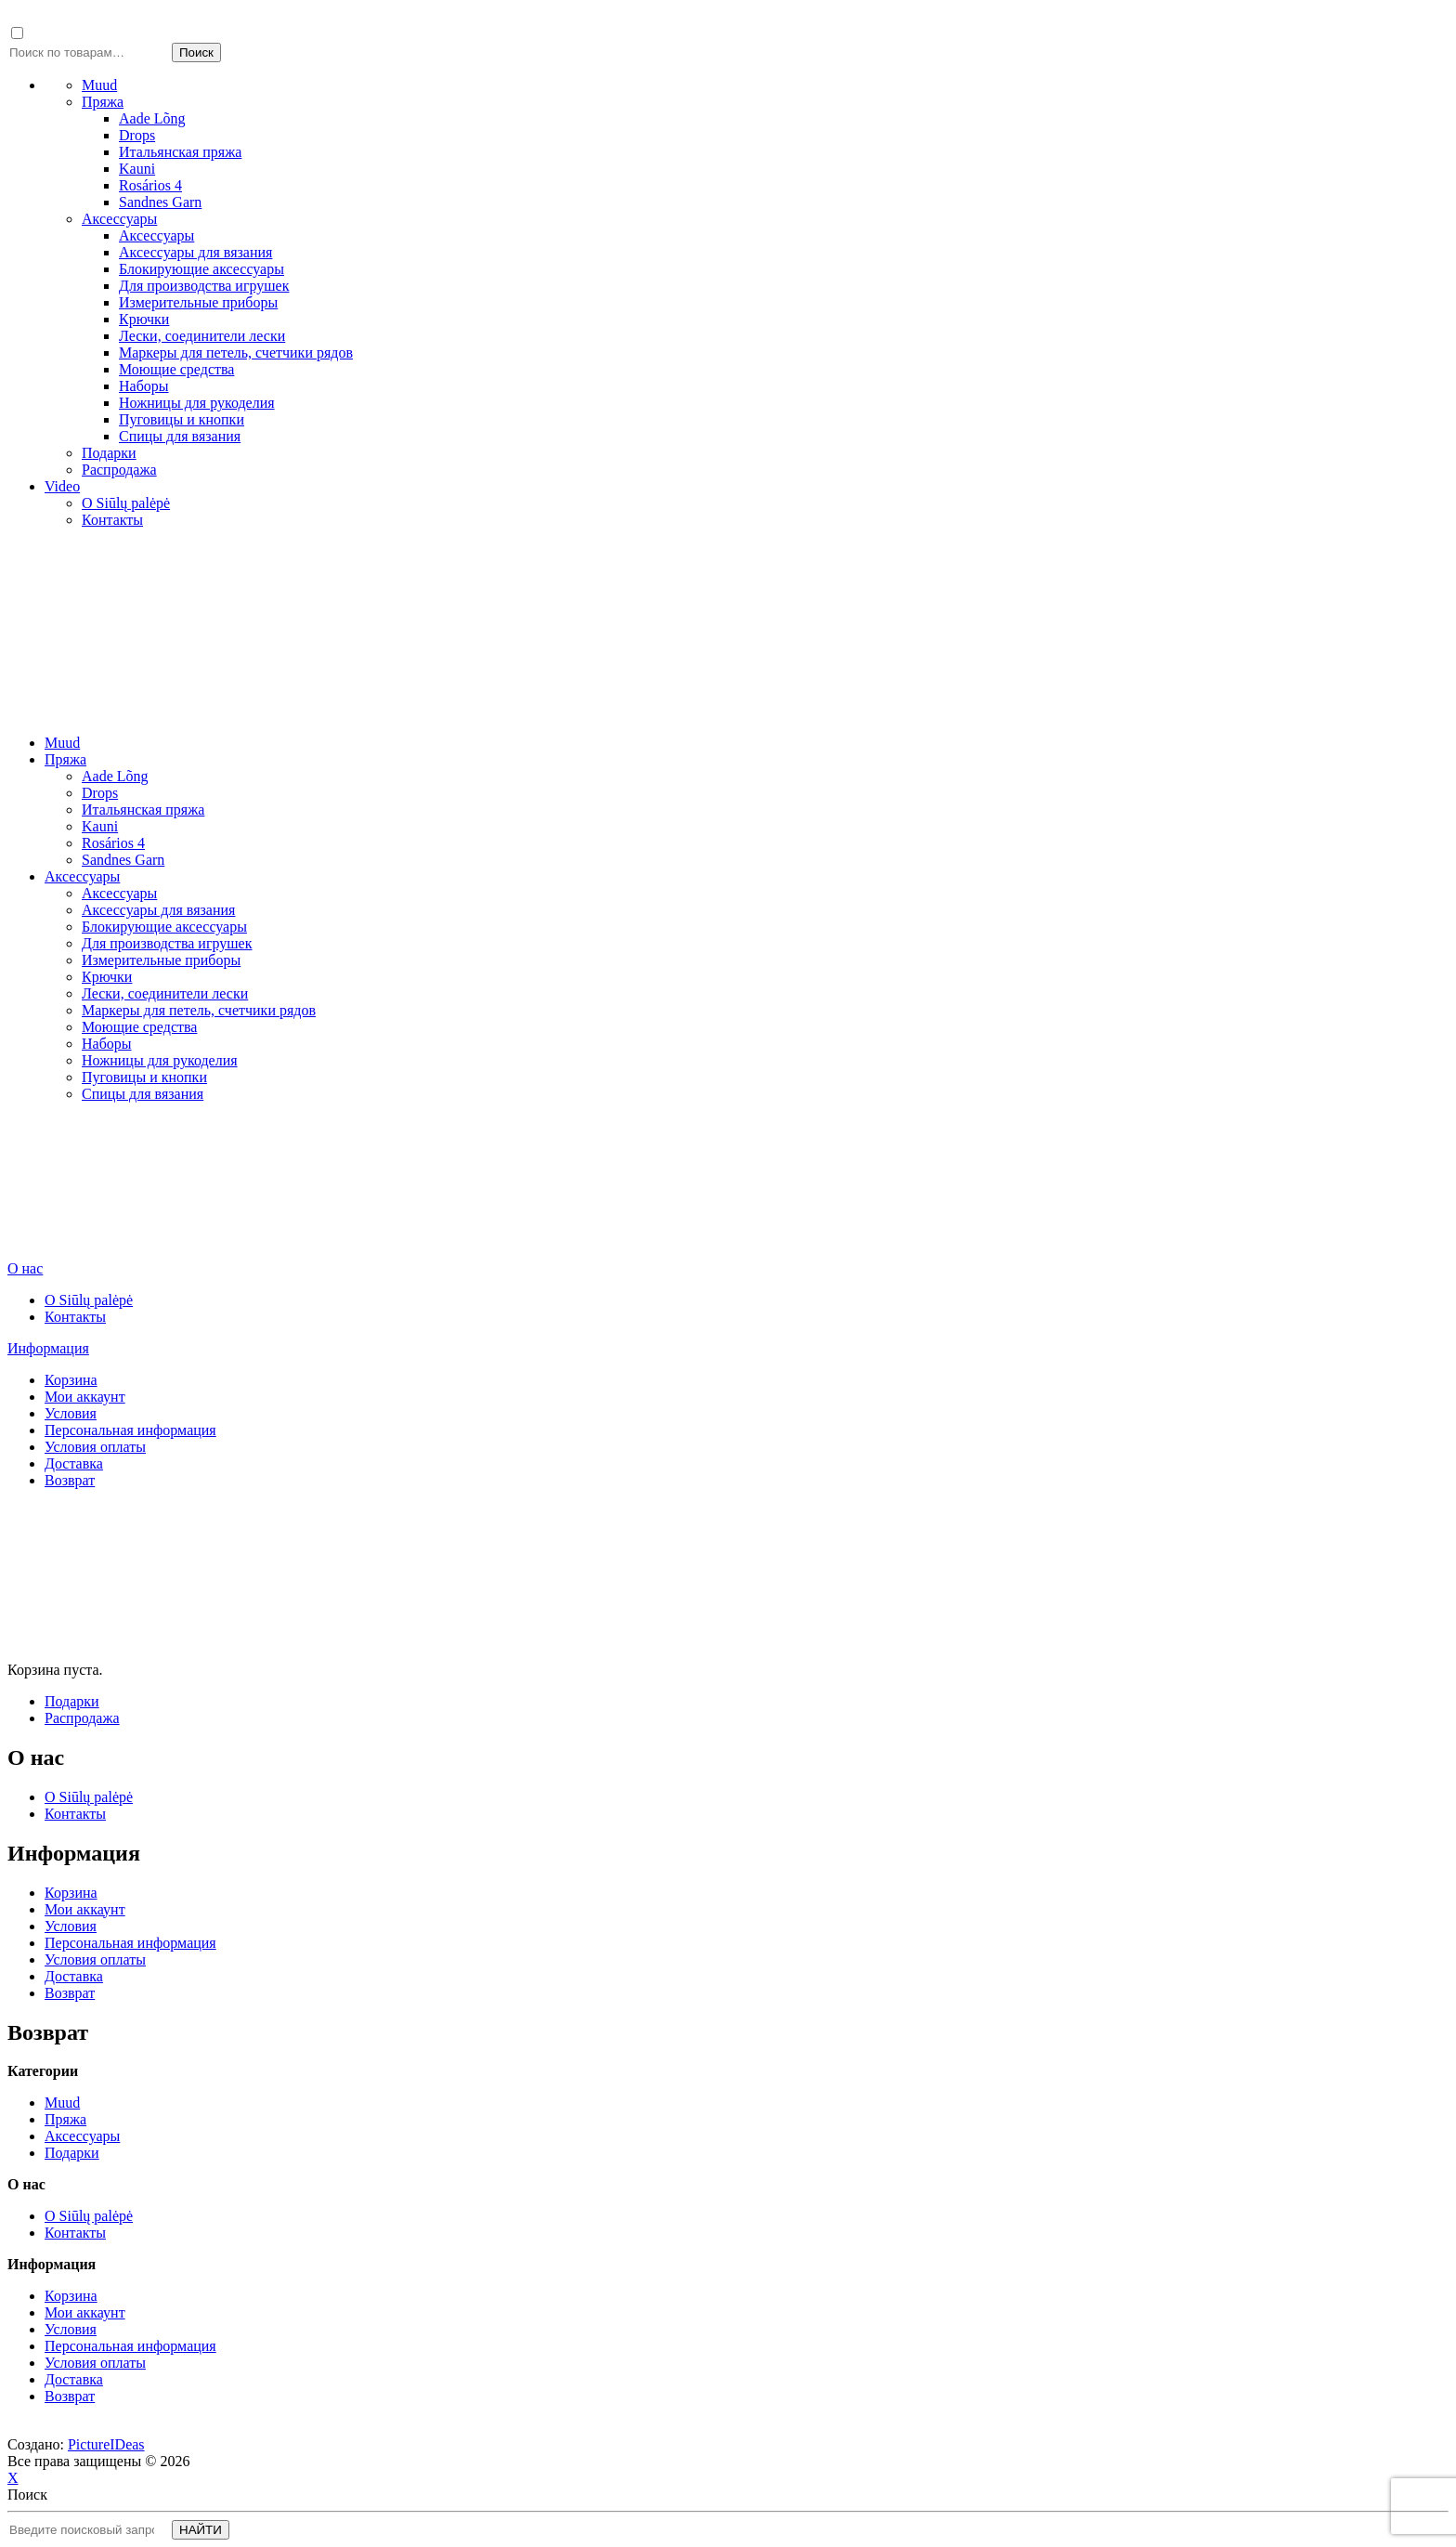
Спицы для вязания (179, 436)
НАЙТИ (200, 2530)
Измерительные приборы (198, 302)
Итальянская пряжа (180, 152)
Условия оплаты (95, 1447)
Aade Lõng (152, 118)
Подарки (109, 453)
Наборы (144, 386)
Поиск (196, 52)
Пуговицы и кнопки (181, 419)
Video (62, 486)
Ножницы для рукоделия (197, 403)
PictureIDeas (106, 2444)
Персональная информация (130, 1430)
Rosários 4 (150, 185)
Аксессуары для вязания (195, 252)
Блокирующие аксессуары (201, 269)
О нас (25, 1268)
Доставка (74, 1463)
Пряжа (103, 102)
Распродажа (119, 469)
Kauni (137, 168)
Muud (99, 85)
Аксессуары (119, 219)
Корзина (71, 1380)
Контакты (112, 520)
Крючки (144, 319)
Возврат (70, 1480)
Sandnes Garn (160, 202)
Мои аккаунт (85, 1396)
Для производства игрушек (204, 286)
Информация (48, 1348)
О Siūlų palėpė (126, 503)
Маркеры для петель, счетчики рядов (236, 352)
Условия (71, 1413)
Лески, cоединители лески (202, 336)
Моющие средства (176, 369)
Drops (137, 135)
